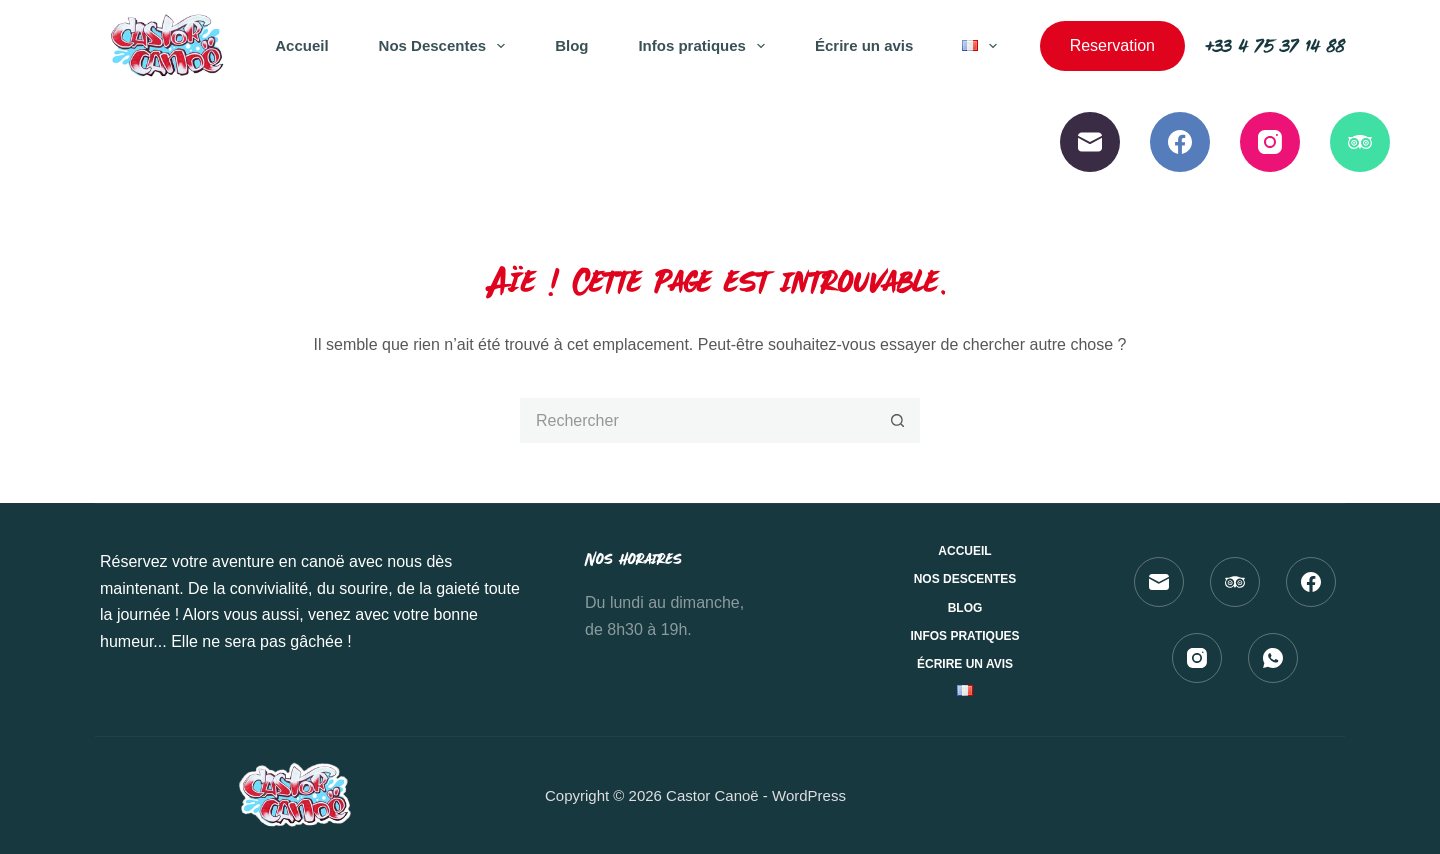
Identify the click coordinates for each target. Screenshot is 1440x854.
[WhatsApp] (1273, 658)
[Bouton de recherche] (897, 420)
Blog (571, 45)
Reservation (1112, 45)
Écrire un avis (864, 45)
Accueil (301, 45)
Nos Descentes (446, 46)
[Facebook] (1180, 142)
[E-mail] (1090, 142)
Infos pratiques (705, 46)
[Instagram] (1270, 142)
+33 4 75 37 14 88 (1275, 45)
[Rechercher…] (697, 420)
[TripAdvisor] (1360, 142)
